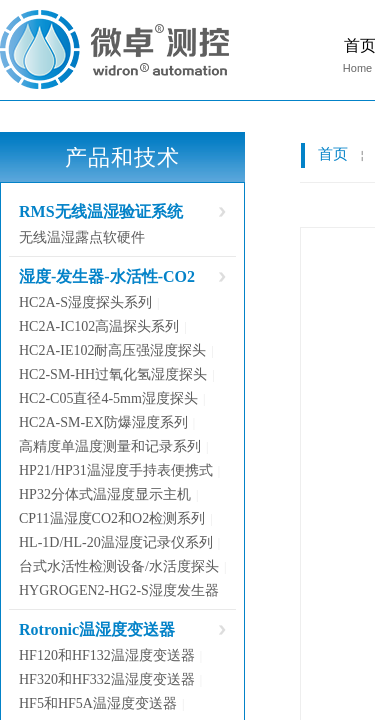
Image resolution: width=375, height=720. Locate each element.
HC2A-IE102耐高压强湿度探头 (112, 350)
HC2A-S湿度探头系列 (85, 302)
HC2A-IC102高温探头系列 (99, 326)
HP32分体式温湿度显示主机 (105, 494)
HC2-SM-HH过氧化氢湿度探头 (113, 374)
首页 (333, 154)
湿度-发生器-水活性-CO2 (107, 276)
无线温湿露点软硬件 (82, 237)
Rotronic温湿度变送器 (97, 629)
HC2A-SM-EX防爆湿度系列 (103, 422)
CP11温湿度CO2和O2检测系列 (112, 518)
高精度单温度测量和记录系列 (110, 446)
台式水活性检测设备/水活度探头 (119, 566)
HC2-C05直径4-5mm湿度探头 (108, 398)
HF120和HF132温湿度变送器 (107, 655)
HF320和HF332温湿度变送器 (107, 679)
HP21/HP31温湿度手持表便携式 (116, 470)
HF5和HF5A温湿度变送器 (98, 703)
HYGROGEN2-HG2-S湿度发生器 (119, 590)
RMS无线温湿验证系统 (101, 211)
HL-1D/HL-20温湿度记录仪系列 (116, 542)
